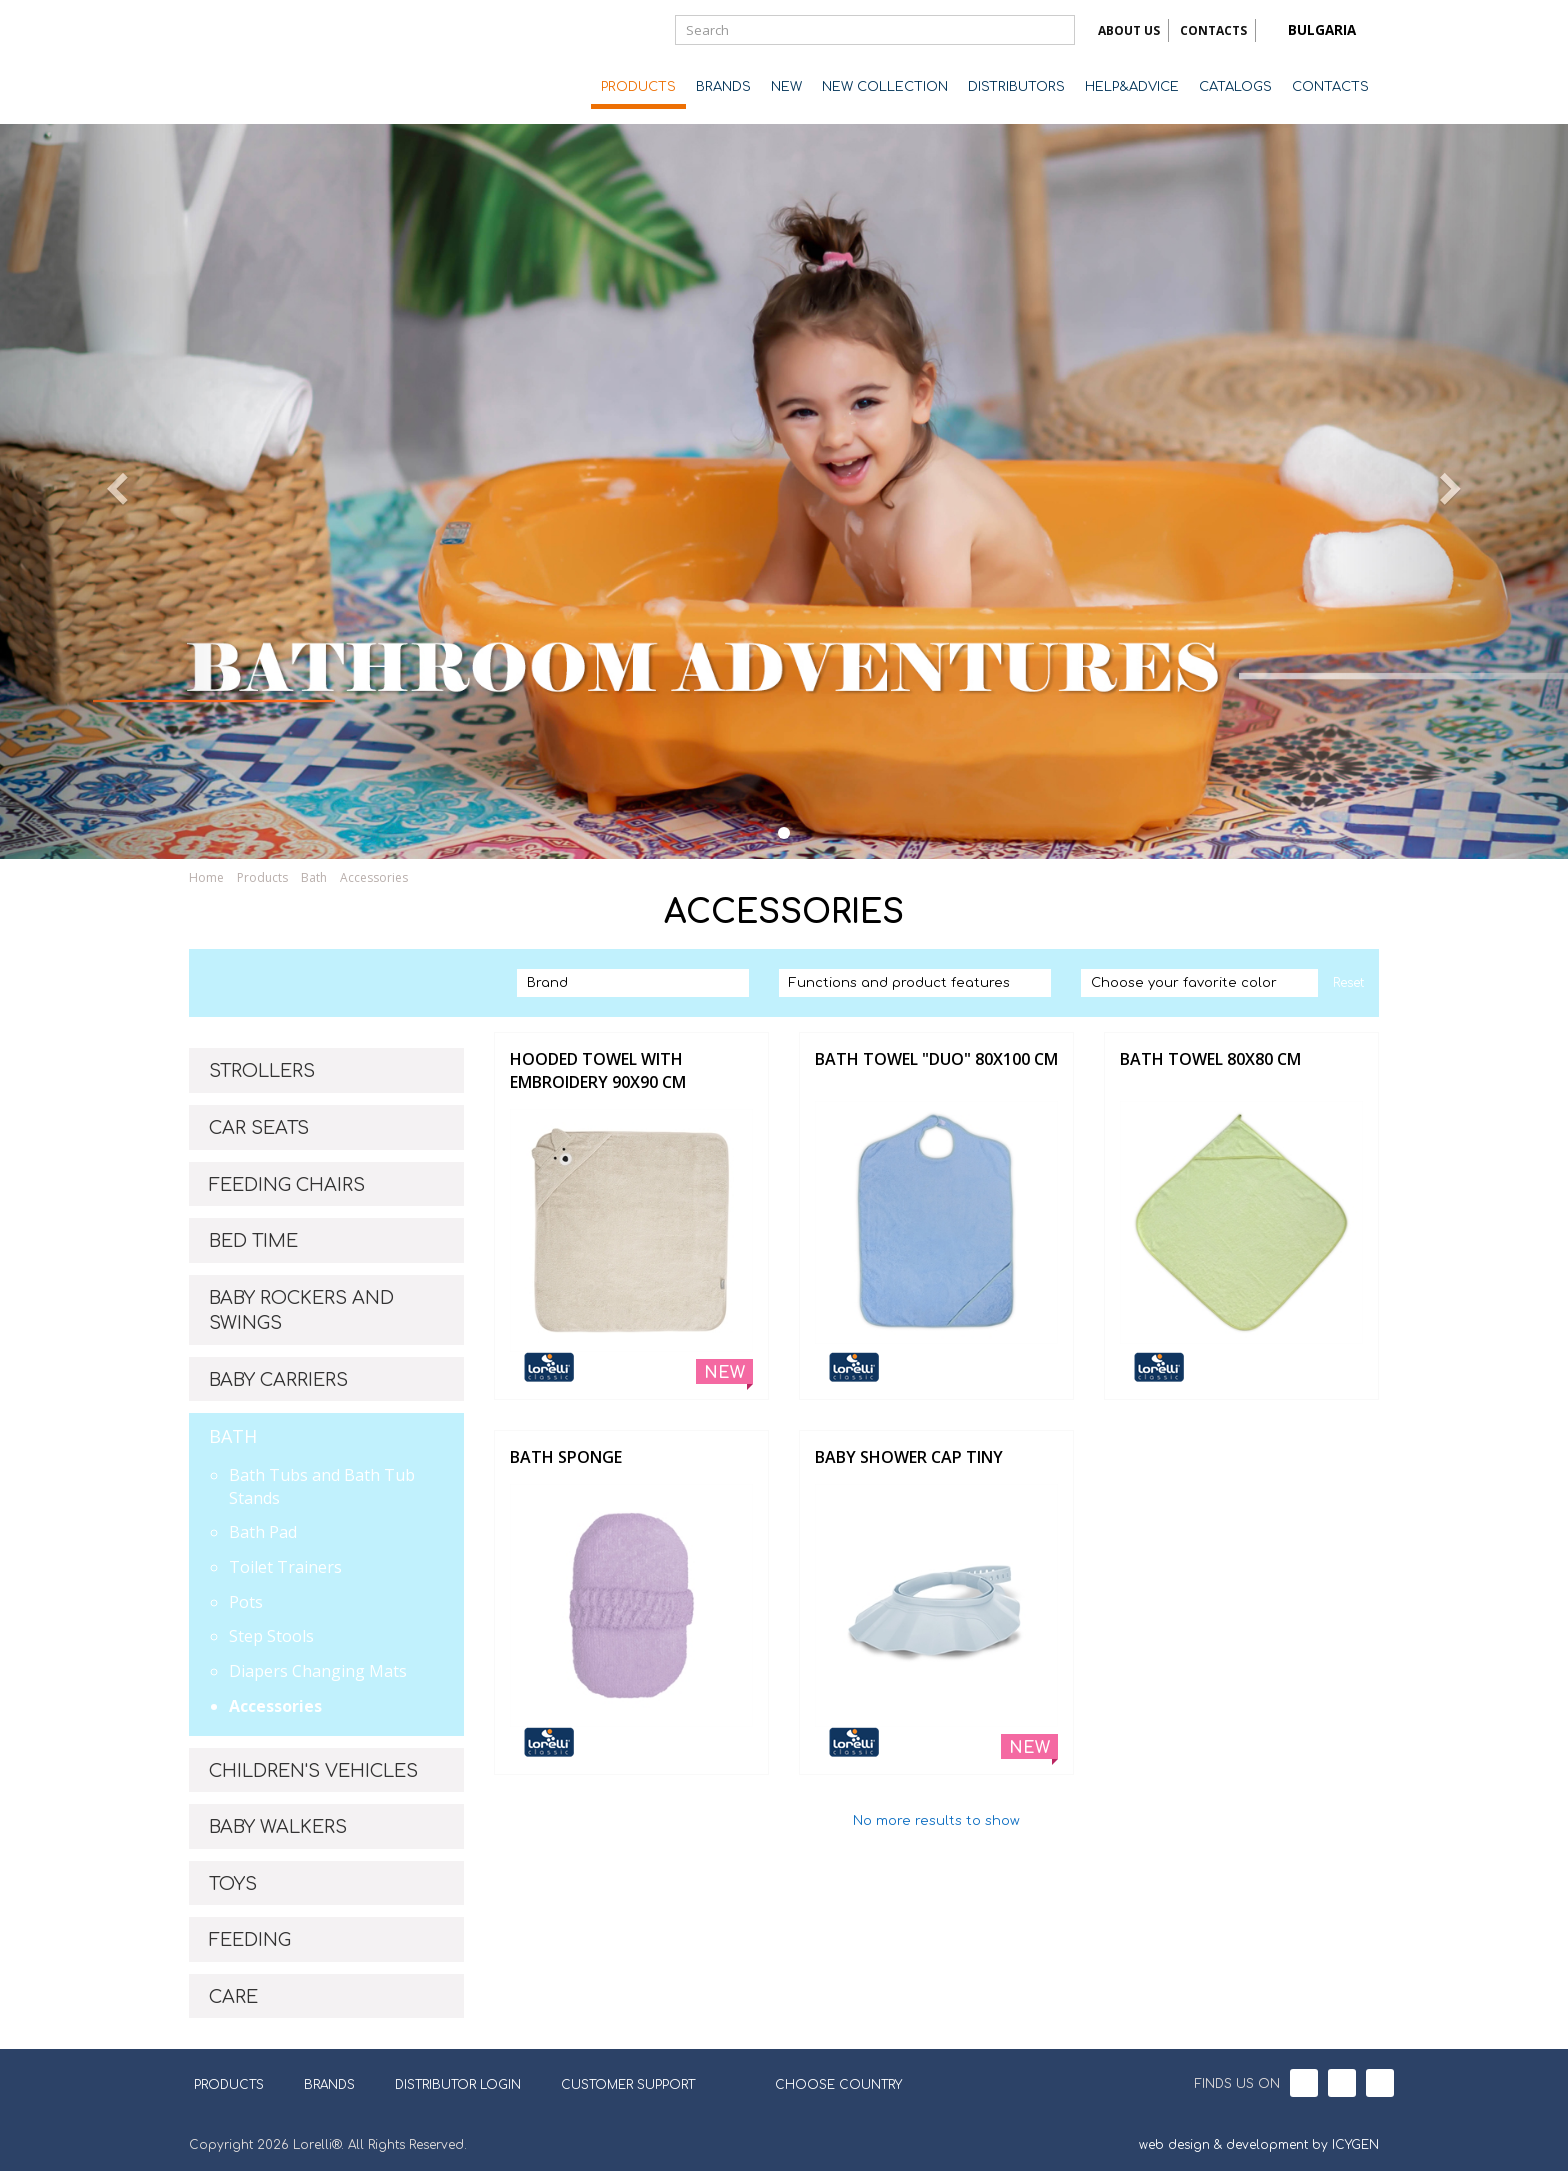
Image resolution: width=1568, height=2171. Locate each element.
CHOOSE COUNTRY (826, 2083)
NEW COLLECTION (885, 87)
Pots (246, 1602)
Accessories (374, 877)
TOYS (233, 1884)
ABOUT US (1129, 30)
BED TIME (253, 1241)
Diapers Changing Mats (318, 1671)
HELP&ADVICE (1132, 87)
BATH (233, 1436)
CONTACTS (1213, 30)
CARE (233, 1997)
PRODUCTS (638, 87)
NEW (786, 87)
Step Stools (271, 1636)
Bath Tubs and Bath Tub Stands (322, 1486)
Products (262, 877)
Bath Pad (263, 1532)
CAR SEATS (259, 1128)
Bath (314, 877)
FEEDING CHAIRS (287, 1185)
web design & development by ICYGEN (1259, 2145)
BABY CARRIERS (278, 1380)
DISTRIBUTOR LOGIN (458, 2085)
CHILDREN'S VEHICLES (313, 1771)
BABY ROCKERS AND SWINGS (301, 1311)
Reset (1348, 983)
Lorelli (269, 62)
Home (206, 877)
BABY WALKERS (278, 1827)
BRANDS (723, 87)
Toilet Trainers (285, 1567)
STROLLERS (262, 1071)
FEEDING (250, 1940)
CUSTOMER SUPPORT (628, 2085)
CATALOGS (1235, 87)
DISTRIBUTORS (1016, 87)
